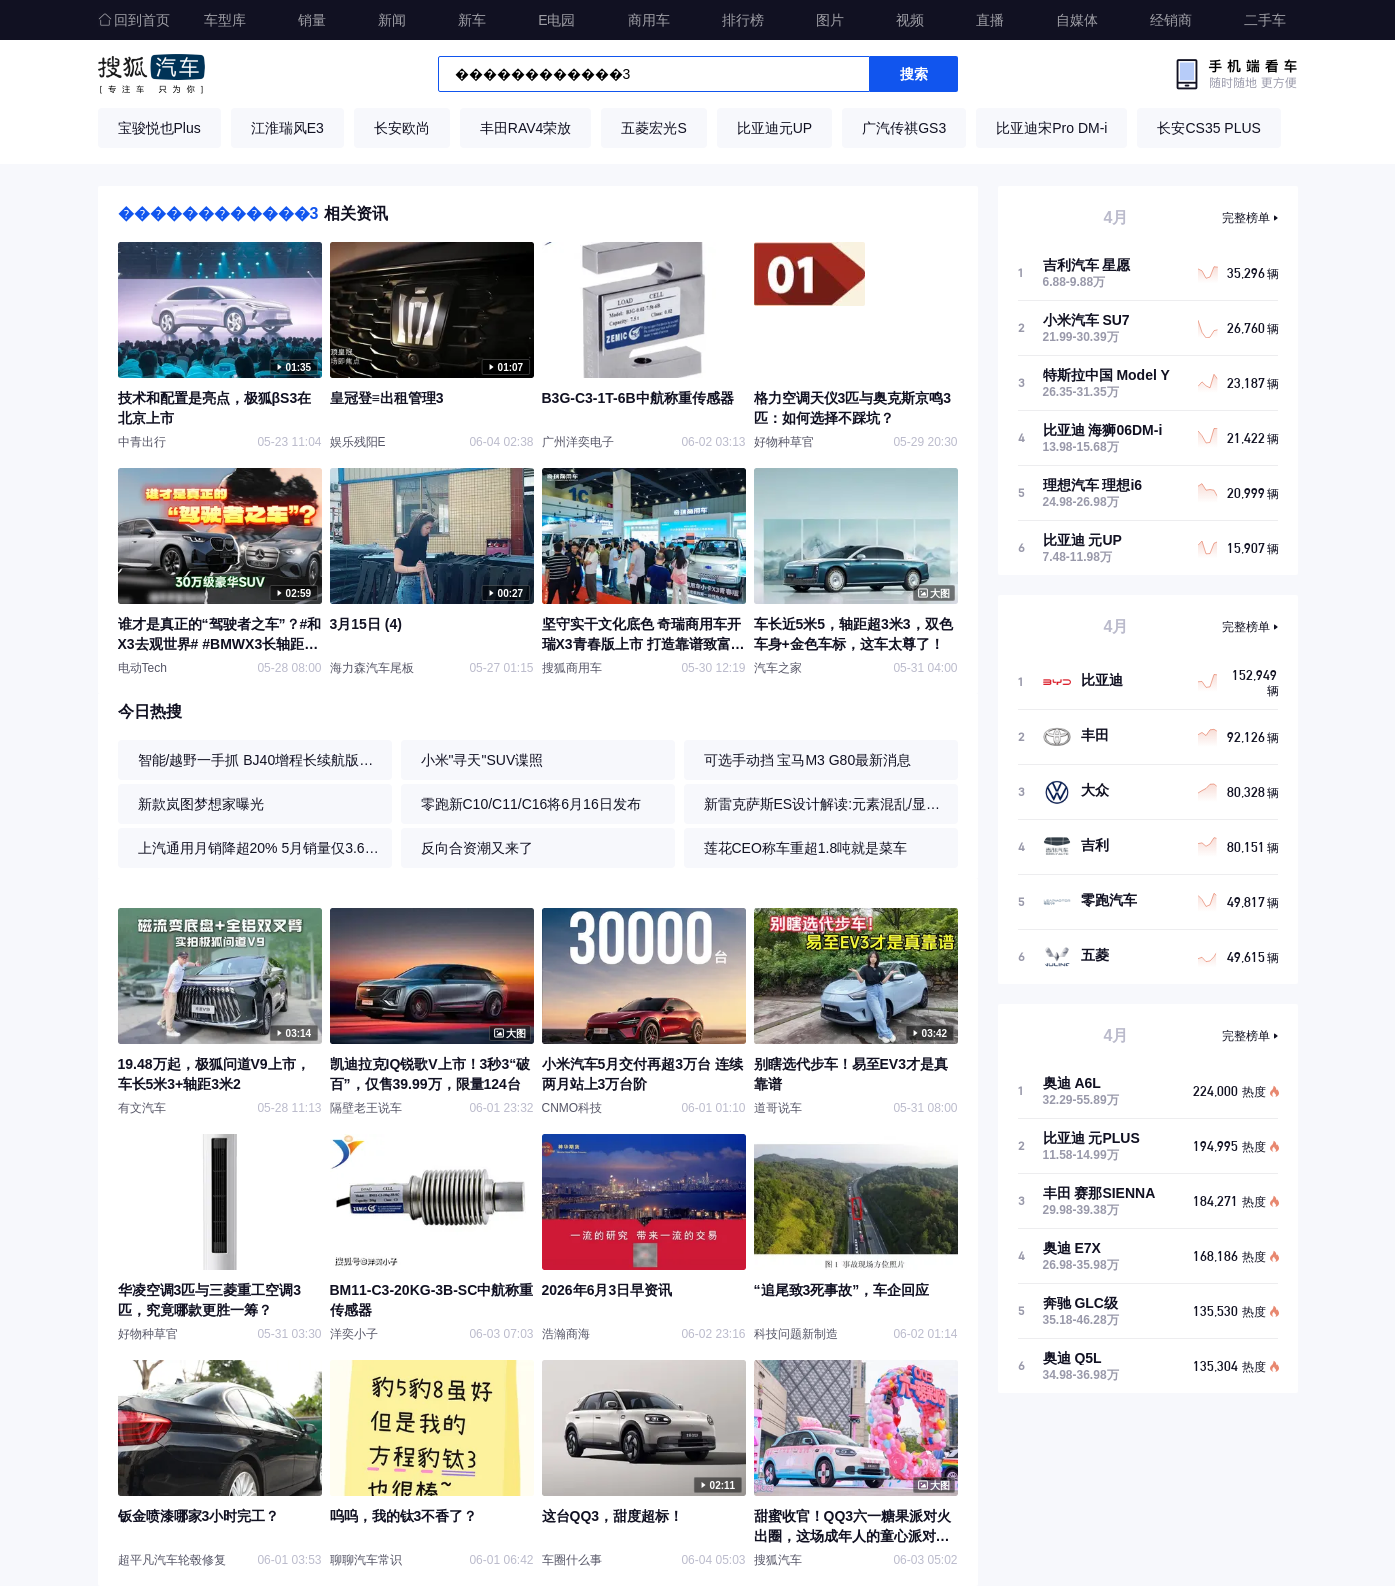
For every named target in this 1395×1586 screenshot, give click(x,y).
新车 (472, 20)
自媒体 (1077, 20)
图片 (830, 20)
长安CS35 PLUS (1208, 128)
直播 (990, 20)
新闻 (392, 20)
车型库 (225, 20)
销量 (312, 20)
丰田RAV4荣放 (526, 128)
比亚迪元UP (774, 128)
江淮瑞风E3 (287, 128)
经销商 (1171, 20)
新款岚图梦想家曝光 (201, 804)
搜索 (914, 74)
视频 (910, 20)
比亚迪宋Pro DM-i (1051, 128)
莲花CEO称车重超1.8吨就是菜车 (806, 848)
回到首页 (134, 20)
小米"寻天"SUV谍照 (482, 760)
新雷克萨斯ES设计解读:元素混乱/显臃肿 (826, 804)
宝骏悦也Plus (159, 128)
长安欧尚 (402, 128)
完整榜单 (1246, 218)
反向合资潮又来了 (477, 848)
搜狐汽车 (151, 74)
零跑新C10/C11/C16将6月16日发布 (531, 804)
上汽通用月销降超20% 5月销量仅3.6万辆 (260, 848)
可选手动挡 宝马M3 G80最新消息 (808, 760)
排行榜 (743, 20)
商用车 (649, 20)
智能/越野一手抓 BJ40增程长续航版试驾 (260, 760)
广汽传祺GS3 (904, 128)
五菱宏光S (653, 128)
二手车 (1265, 20)
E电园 (556, 20)
